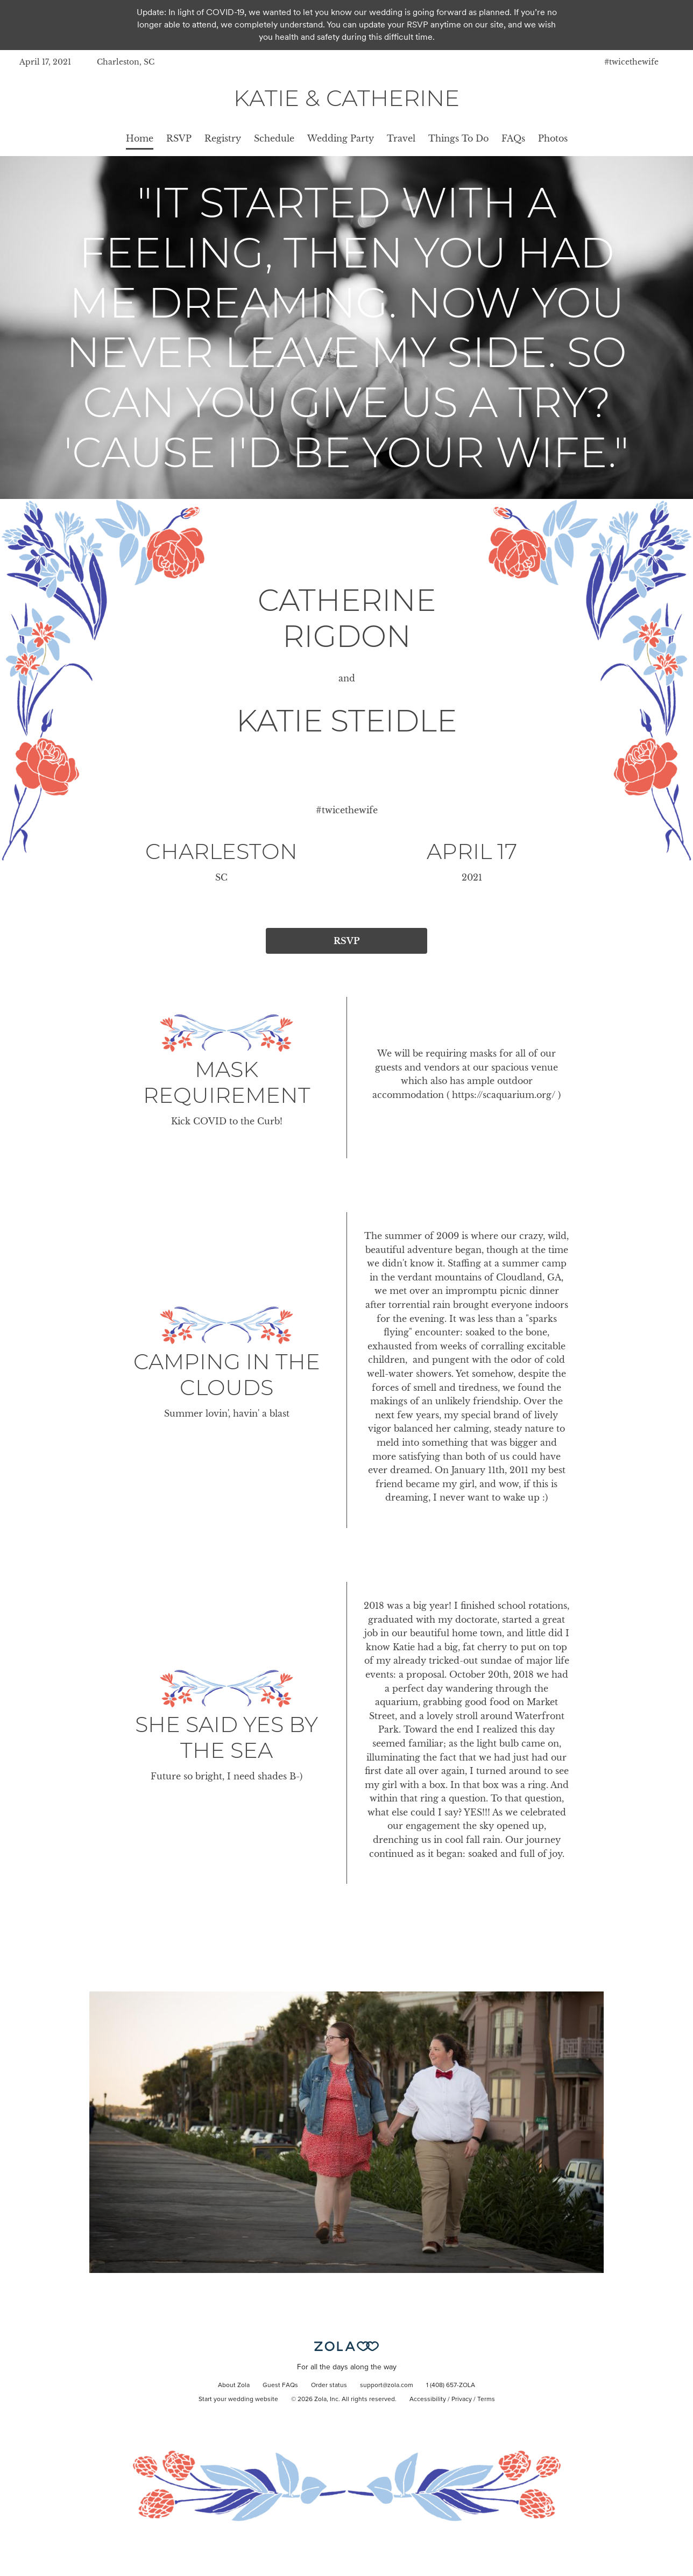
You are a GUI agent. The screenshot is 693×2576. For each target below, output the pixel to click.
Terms (486, 2399)
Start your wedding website (238, 2399)
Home (139, 138)
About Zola (234, 2385)
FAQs (513, 138)
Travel (401, 138)
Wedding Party (340, 138)
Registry (222, 138)
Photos (553, 138)
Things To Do (458, 138)
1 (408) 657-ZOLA (450, 2385)
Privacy (461, 2399)
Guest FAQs (280, 2385)
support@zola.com (386, 2385)
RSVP (179, 138)
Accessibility (427, 2399)
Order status (329, 2385)
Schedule (274, 138)
